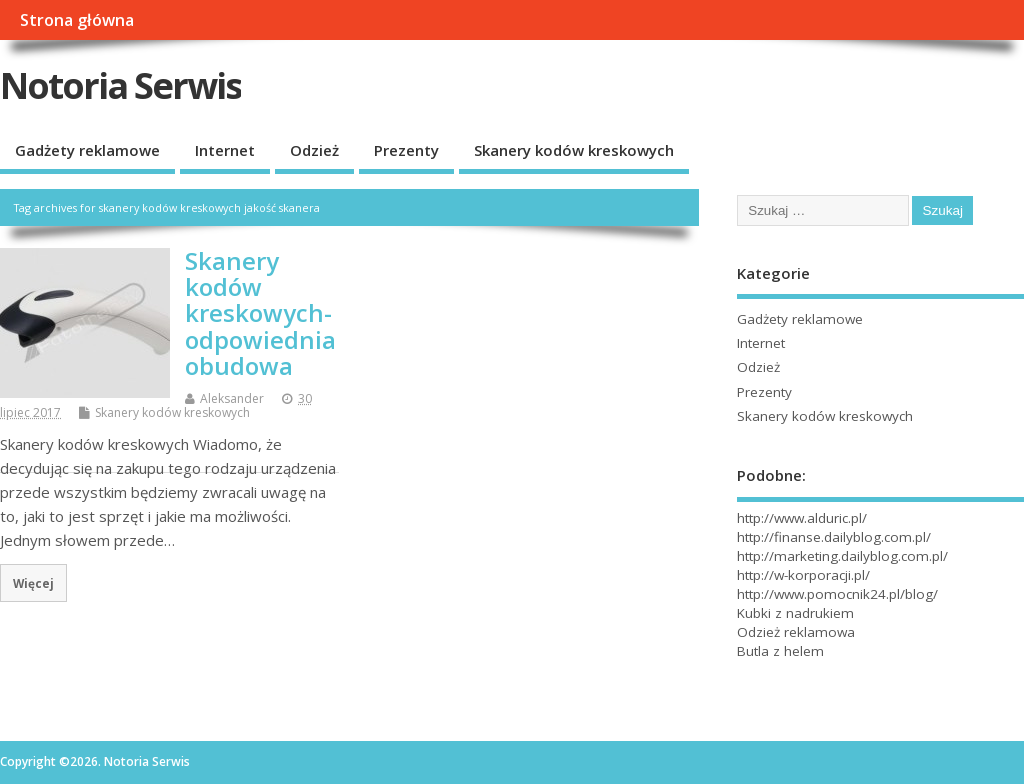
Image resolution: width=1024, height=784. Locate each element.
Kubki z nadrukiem (795, 613)
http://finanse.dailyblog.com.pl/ (834, 537)
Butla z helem (780, 651)
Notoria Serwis (120, 85)
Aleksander (232, 398)
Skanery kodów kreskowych (574, 150)
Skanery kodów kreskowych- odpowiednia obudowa (260, 313)
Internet (225, 150)
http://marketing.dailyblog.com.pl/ (842, 556)
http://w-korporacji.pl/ (803, 575)
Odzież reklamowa (796, 632)
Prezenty (406, 150)
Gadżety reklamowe (87, 150)
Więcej (33, 583)
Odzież (314, 150)
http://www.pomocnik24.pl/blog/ (837, 594)
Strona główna (77, 20)
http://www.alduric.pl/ (802, 518)
